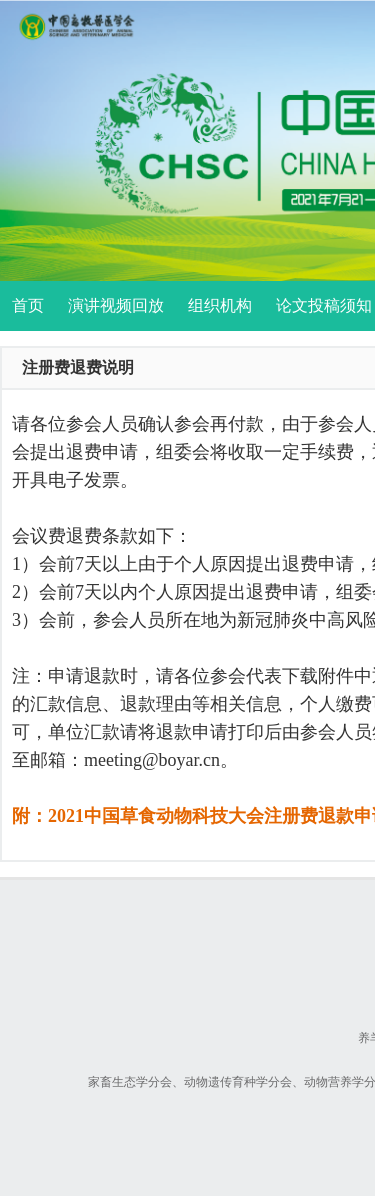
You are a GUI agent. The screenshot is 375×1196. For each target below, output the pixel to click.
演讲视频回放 (116, 305)
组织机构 (220, 305)
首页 (28, 305)
